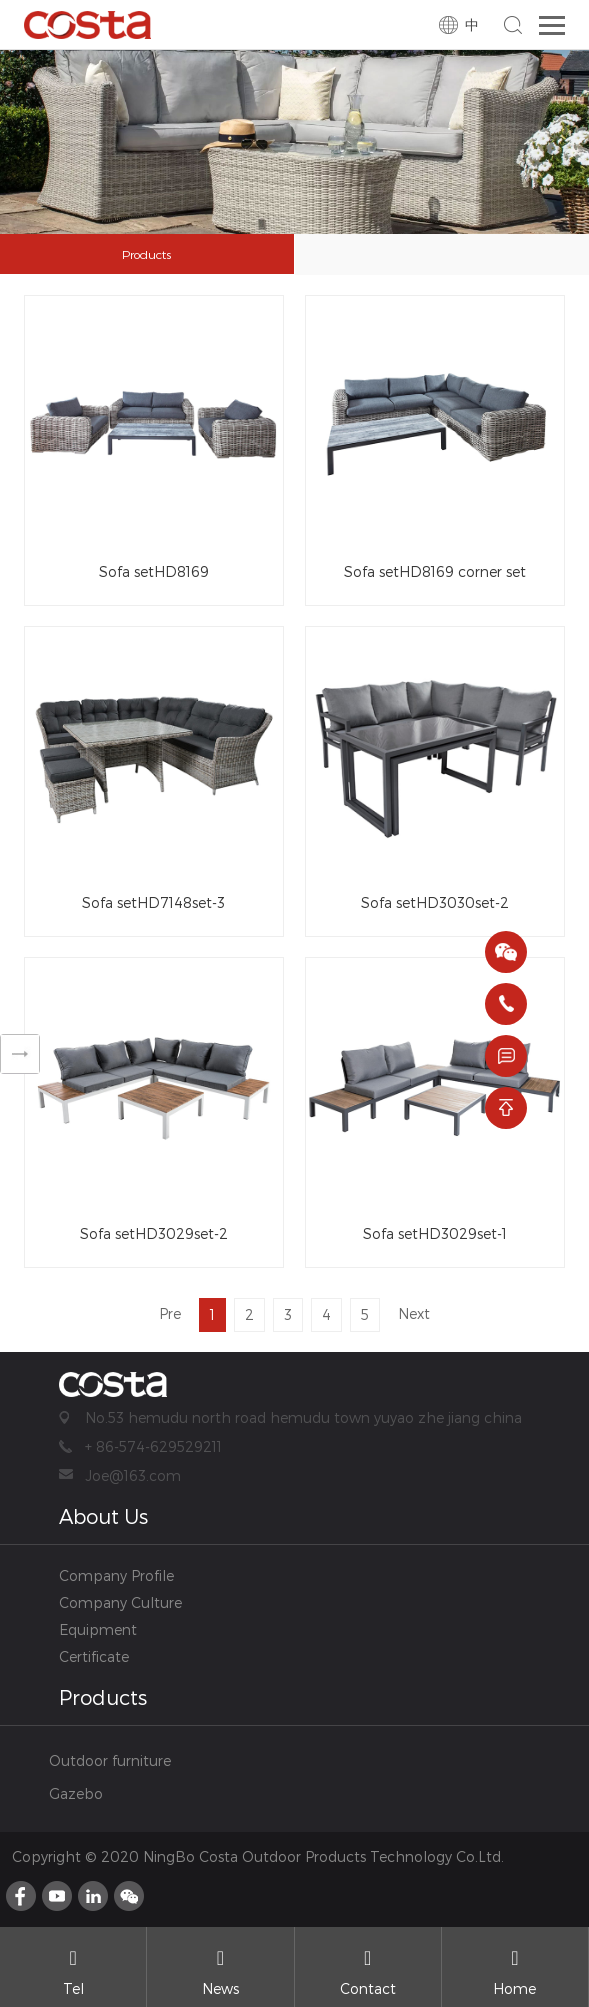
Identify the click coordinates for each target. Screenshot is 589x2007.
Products (146, 254)
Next (414, 1313)
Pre (170, 1313)
